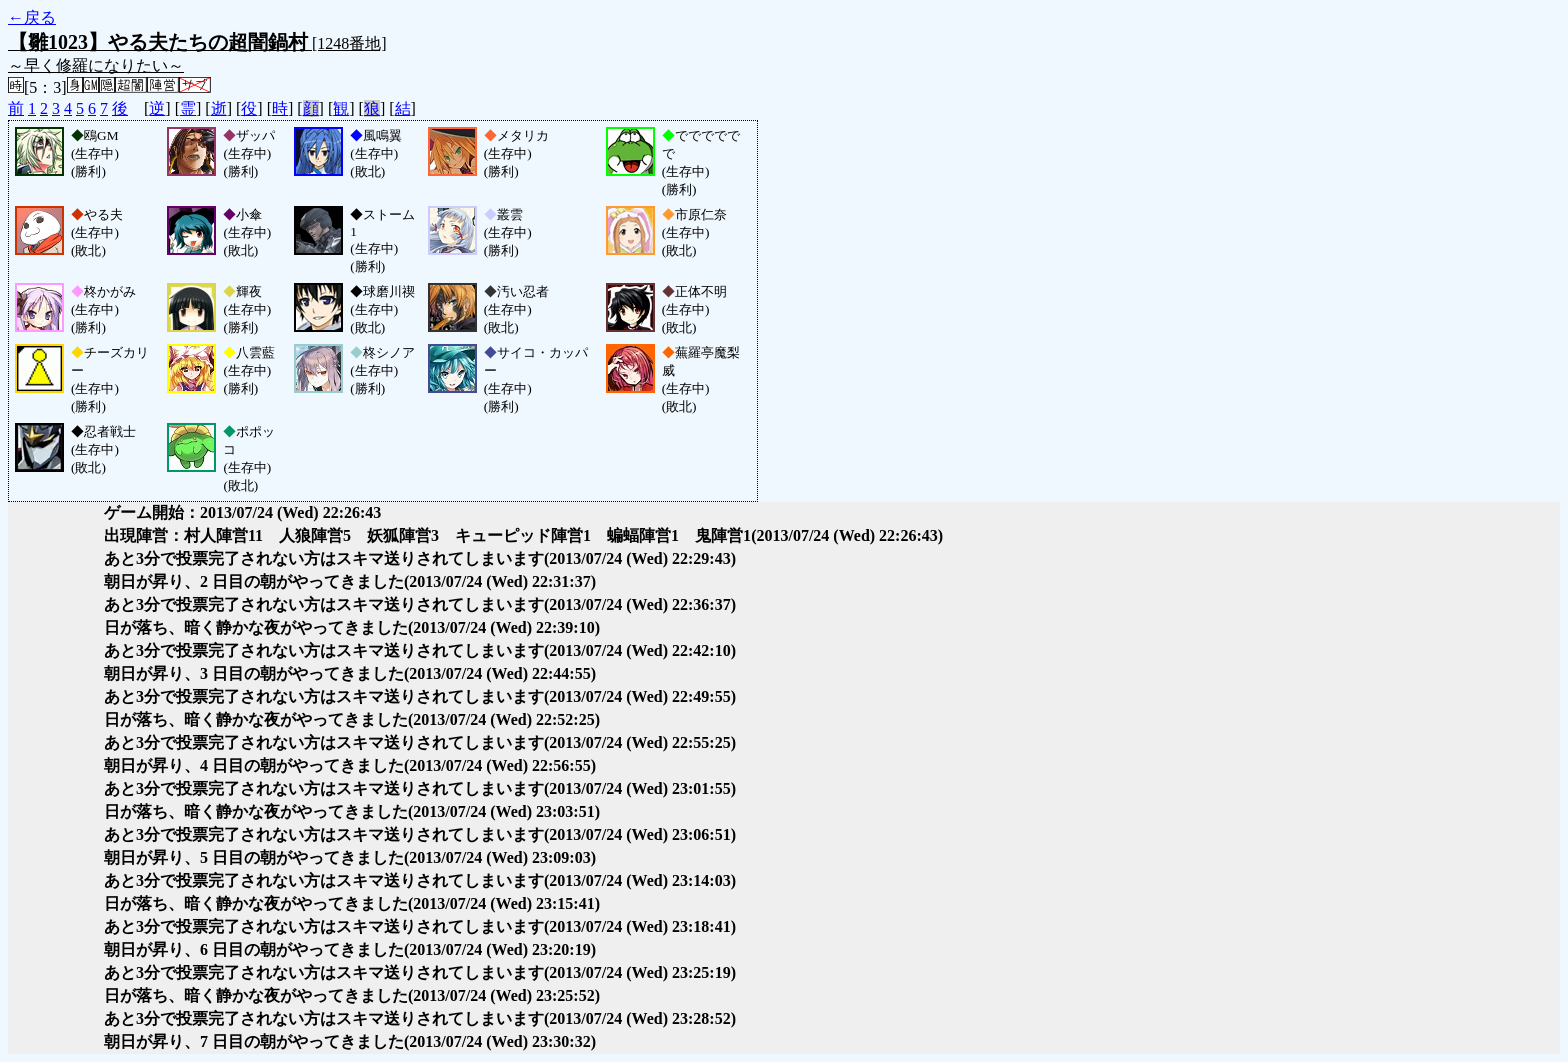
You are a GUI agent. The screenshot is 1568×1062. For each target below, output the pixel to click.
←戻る (32, 17)
